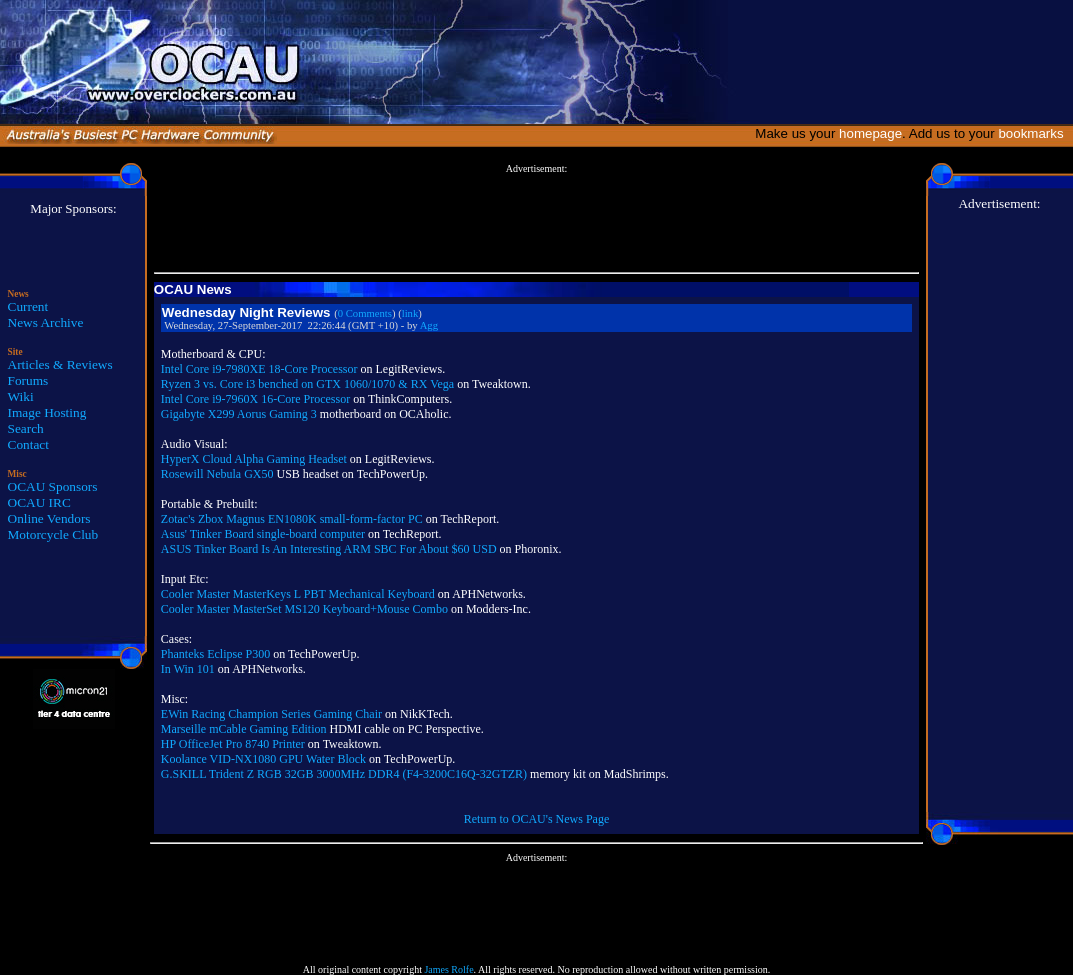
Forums (28, 380)
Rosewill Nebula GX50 (217, 474)
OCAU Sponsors (53, 486)
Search (26, 428)
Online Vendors (49, 518)
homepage (870, 133)
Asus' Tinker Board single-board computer (263, 534)
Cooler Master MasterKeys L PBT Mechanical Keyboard (298, 594)
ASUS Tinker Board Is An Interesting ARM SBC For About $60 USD (329, 549)
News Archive (46, 322)
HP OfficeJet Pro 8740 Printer (233, 744)
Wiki (21, 396)
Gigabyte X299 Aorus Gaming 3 (239, 414)
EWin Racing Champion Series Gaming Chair (271, 714)
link (410, 313)
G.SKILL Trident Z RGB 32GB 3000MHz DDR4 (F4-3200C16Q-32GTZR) (344, 774)
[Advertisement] (536, 219)
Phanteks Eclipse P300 (215, 654)
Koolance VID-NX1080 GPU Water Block (263, 759)
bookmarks (1034, 133)
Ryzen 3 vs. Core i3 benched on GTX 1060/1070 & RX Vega (307, 384)
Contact (28, 444)
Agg (429, 325)
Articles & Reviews (60, 364)
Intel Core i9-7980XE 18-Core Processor (259, 369)
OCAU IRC (39, 502)
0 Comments (365, 313)
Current (28, 306)
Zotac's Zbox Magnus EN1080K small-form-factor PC (292, 519)
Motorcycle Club (53, 534)
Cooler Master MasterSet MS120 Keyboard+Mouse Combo (304, 609)
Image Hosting (47, 412)
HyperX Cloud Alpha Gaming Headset (254, 459)
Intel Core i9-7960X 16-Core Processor (255, 399)
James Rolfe (448, 969)
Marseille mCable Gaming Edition (244, 729)
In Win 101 (188, 669)
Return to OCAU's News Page (536, 819)
